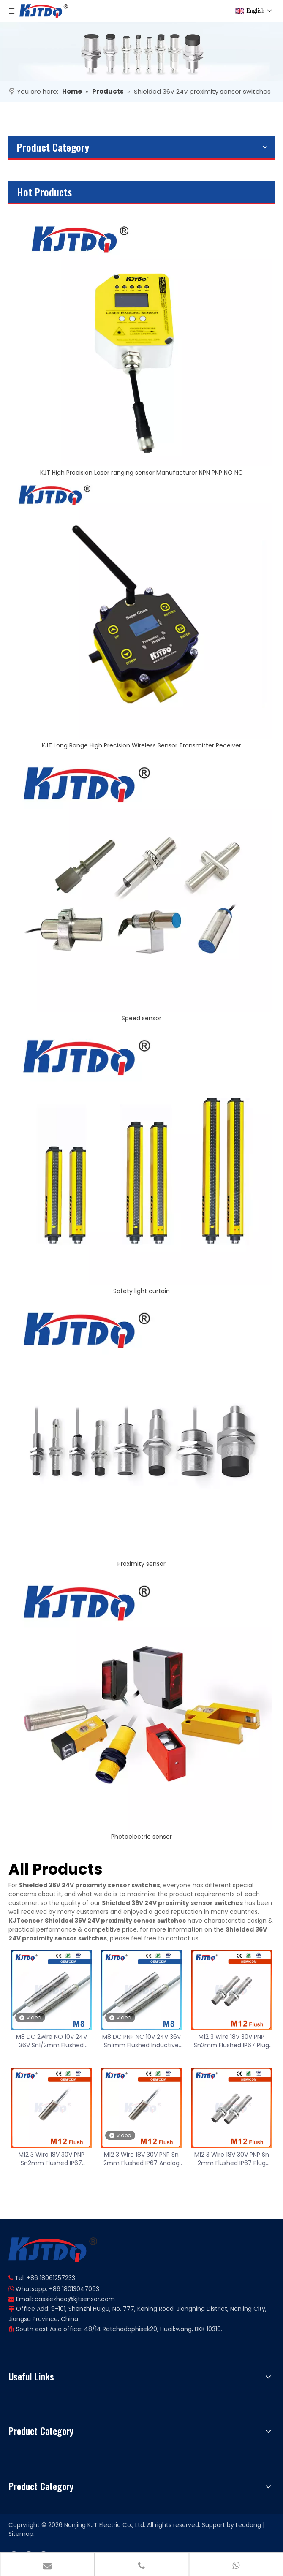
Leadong (248, 2525)
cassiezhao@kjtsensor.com (75, 2299)
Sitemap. (21, 2534)
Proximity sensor (141, 1564)
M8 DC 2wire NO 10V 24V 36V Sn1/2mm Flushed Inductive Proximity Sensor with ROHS (51, 2041)
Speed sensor (141, 1018)
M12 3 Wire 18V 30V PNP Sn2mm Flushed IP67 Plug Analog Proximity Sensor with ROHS (231, 2041)
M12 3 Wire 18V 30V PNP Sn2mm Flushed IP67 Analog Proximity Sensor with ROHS (51, 2158)
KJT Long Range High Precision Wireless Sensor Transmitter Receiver (141, 745)
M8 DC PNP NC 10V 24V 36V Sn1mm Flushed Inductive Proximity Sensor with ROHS (141, 2041)
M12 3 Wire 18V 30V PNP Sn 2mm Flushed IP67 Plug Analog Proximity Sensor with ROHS (231, 2158)
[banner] (141, 51)
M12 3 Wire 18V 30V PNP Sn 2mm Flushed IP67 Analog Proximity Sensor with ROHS (141, 2158)
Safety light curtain (141, 1291)
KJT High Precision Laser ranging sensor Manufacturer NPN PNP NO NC (141, 472)
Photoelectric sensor (141, 1836)
